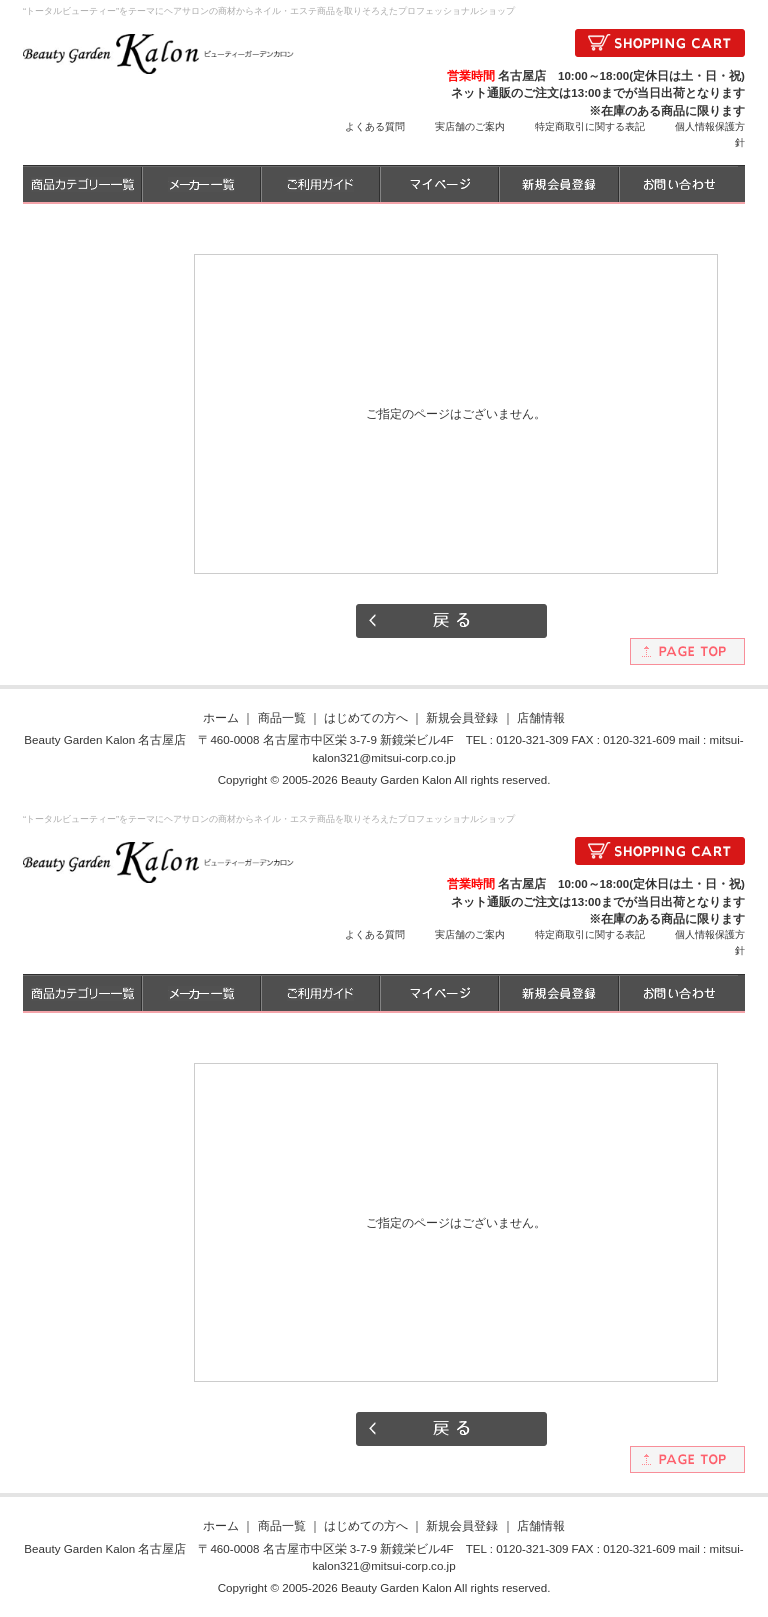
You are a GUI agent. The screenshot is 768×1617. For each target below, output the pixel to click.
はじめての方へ (366, 717)
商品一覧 (282, 717)
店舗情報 (541, 717)
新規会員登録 (462, 717)
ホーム (221, 717)
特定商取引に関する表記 (590, 126)
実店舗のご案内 (470, 126)
